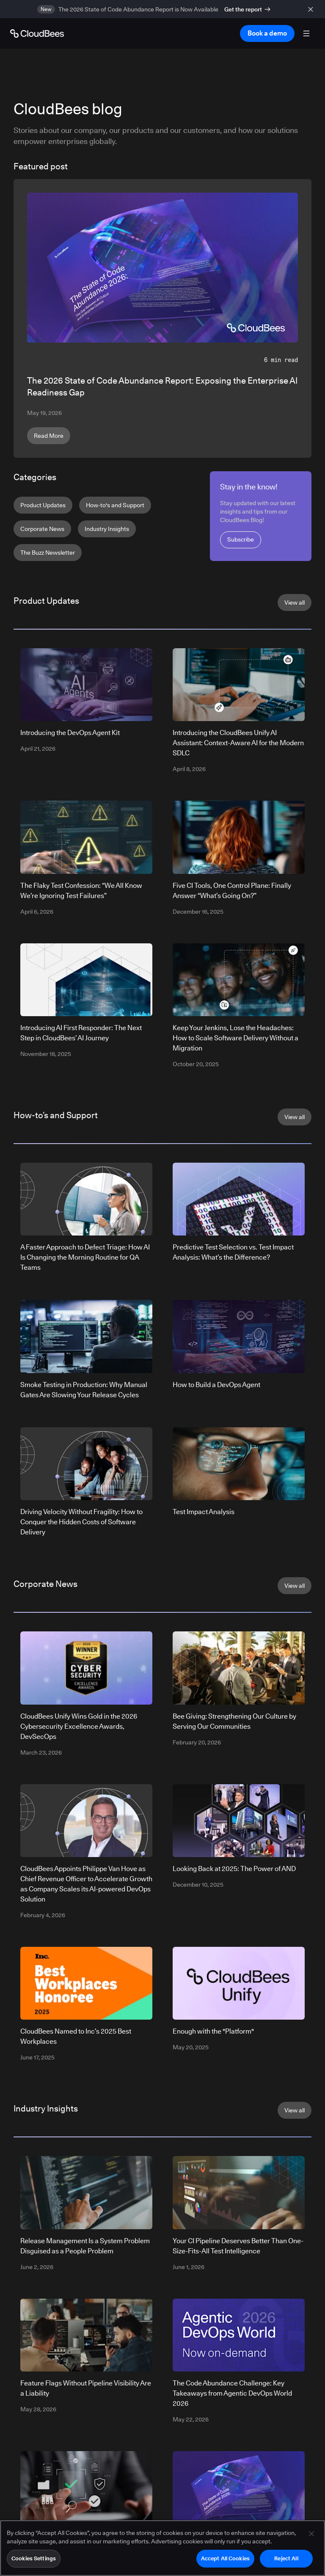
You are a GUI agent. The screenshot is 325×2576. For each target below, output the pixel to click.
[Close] (311, 2537)
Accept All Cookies (225, 2561)
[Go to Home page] (37, 33)
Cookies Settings (33, 2561)
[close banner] (312, 9)
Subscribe (240, 539)
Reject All (286, 2561)
